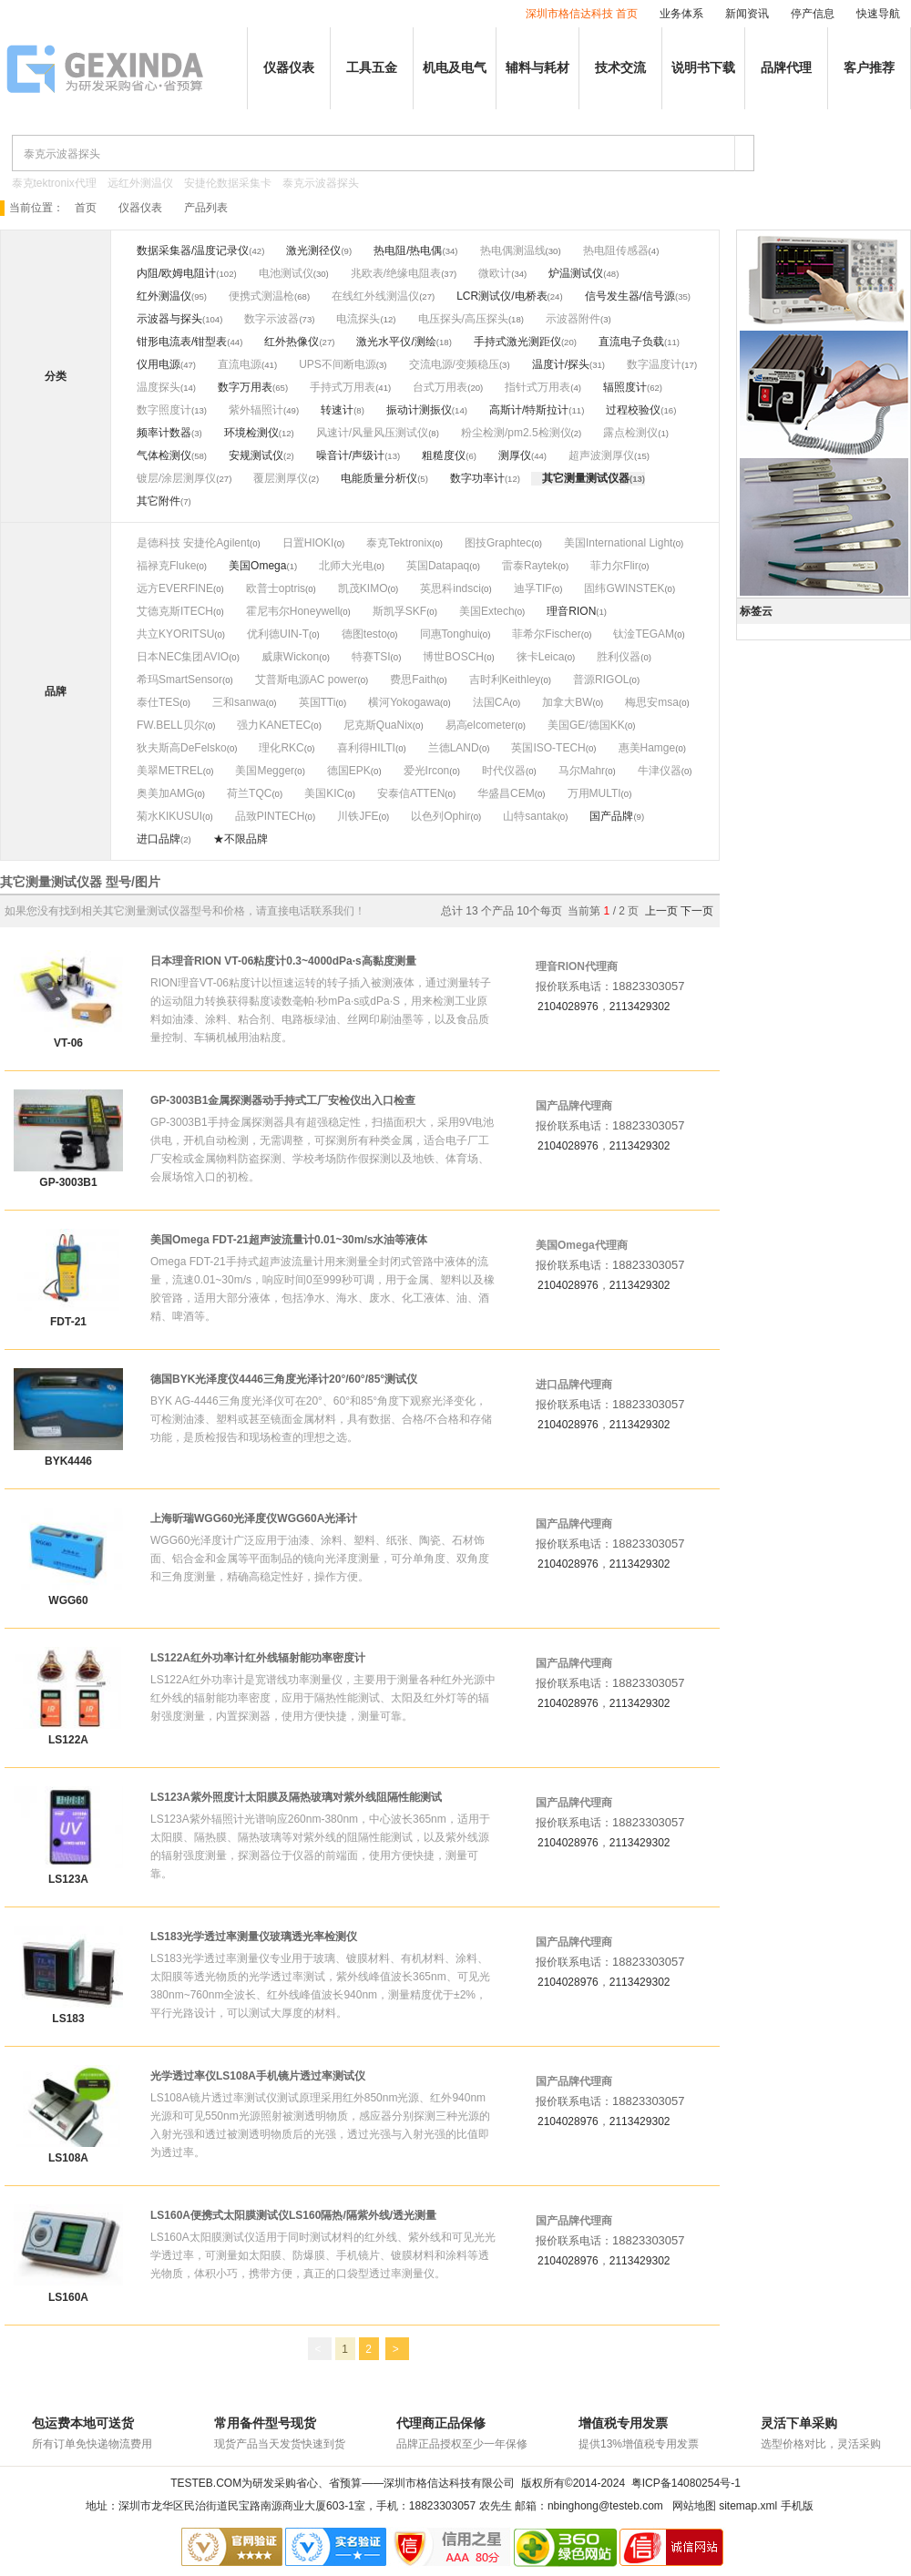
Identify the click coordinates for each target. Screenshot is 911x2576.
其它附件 (158, 501)
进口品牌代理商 (574, 1384)
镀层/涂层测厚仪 (176, 478)
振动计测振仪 (419, 410)
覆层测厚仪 (280, 478)
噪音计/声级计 (350, 455)
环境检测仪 (251, 432)
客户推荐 (869, 68)
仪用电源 (158, 364)
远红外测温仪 (140, 183)
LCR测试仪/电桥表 (501, 296)
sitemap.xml (748, 2505)
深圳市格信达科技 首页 (582, 13)
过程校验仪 (633, 410)
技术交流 (620, 68)
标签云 (756, 611)
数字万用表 (245, 387)
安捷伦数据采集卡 (227, 183)
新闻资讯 (747, 13)
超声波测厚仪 (601, 455)
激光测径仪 (313, 250)
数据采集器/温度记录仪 (193, 250)
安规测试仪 (256, 455)
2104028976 (568, 1006)
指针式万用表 (537, 387)
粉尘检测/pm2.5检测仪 (516, 432)
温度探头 (158, 387)
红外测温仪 (164, 296)
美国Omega (257, 565)
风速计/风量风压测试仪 (372, 432)
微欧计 (494, 273)
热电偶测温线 (513, 250)
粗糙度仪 (444, 455)
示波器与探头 (169, 318)
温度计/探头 (560, 364)
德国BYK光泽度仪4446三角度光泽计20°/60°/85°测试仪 (283, 1379)
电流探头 (358, 318)
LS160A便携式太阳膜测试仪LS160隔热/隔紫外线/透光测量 (293, 2215)
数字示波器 (271, 318)
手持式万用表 (342, 387)
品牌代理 (786, 68)
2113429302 (639, 1006)
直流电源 (239, 364)
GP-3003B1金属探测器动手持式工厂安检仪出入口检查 (282, 1100)
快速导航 (878, 13)
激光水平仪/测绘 (395, 341)
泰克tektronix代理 (54, 183)
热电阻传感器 (616, 250)
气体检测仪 (164, 455)
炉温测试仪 (575, 273)
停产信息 (812, 13)
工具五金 (371, 68)
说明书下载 (703, 68)
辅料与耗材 (537, 68)
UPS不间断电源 (337, 364)
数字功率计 (477, 478)
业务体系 (681, 13)
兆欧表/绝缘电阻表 (396, 273)
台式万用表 (440, 387)
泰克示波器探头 (320, 183)
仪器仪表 (288, 68)
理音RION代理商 (577, 966)
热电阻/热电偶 (408, 250)
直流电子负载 (631, 341)
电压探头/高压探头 (463, 318)
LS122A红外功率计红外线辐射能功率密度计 (257, 1657)
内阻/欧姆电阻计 (176, 273)
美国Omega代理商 (582, 1245)
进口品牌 (158, 839)
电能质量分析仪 (379, 478)
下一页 (697, 911)
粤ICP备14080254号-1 (686, 2483)
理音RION (571, 611)
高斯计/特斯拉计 (528, 410)
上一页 (661, 911)
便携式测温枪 (261, 296)
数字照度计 (164, 410)
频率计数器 (164, 432)
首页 (86, 207)
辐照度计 (625, 387)
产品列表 (206, 207)
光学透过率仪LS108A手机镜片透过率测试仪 (257, 2076)
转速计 (337, 410)
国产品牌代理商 (574, 1105)
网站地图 (694, 2505)
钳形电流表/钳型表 (182, 341)
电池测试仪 (286, 273)
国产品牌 (611, 816)
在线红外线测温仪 (375, 296)
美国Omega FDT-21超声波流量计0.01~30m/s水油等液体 (288, 1239)
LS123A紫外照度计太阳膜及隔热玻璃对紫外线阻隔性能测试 (296, 1797)
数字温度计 (654, 364)
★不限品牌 (240, 839)
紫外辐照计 (256, 410)
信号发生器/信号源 (630, 296)
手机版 (797, 2505)
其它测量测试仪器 (586, 478)
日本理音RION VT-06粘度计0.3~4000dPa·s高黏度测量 (283, 961)
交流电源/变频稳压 (454, 364)
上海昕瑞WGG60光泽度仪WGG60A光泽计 (253, 1518)
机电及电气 (454, 68)
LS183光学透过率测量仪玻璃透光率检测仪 (253, 1936)
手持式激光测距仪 (517, 341)
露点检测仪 (630, 432)
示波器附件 (573, 318)
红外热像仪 (291, 341)
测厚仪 (514, 455)
